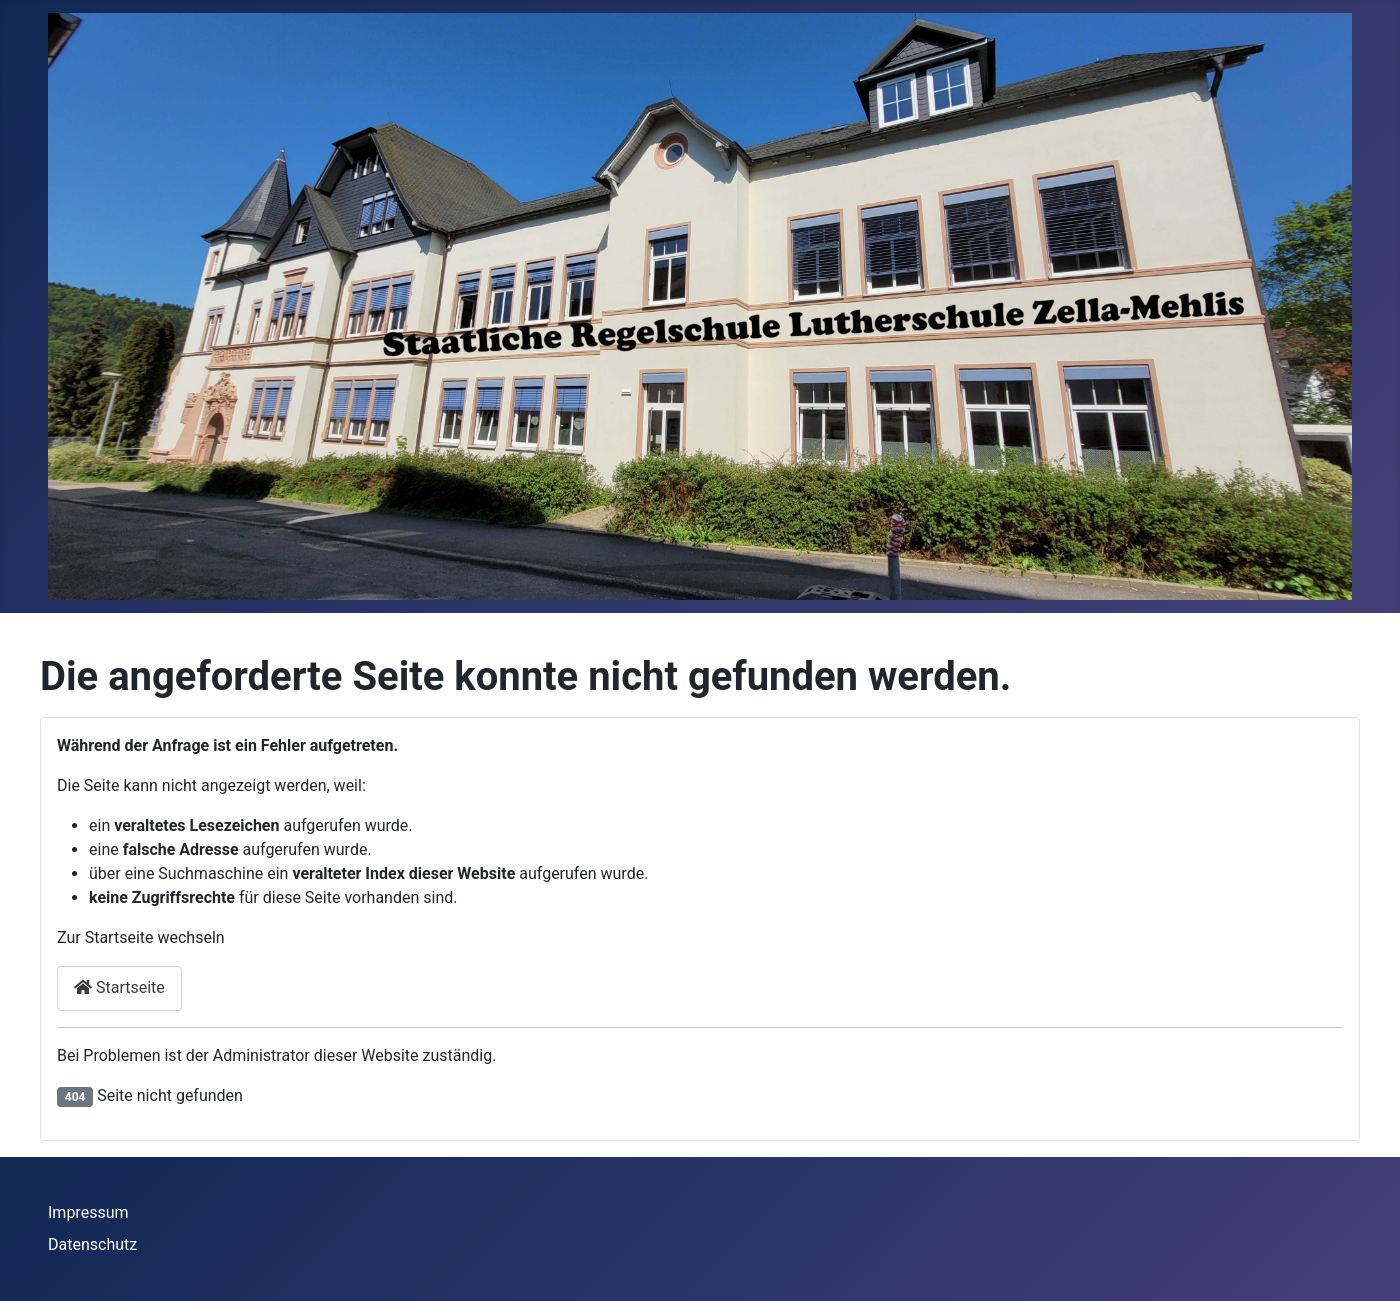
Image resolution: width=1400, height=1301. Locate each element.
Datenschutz (92, 1244)
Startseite (119, 987)
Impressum (88, 1212)
